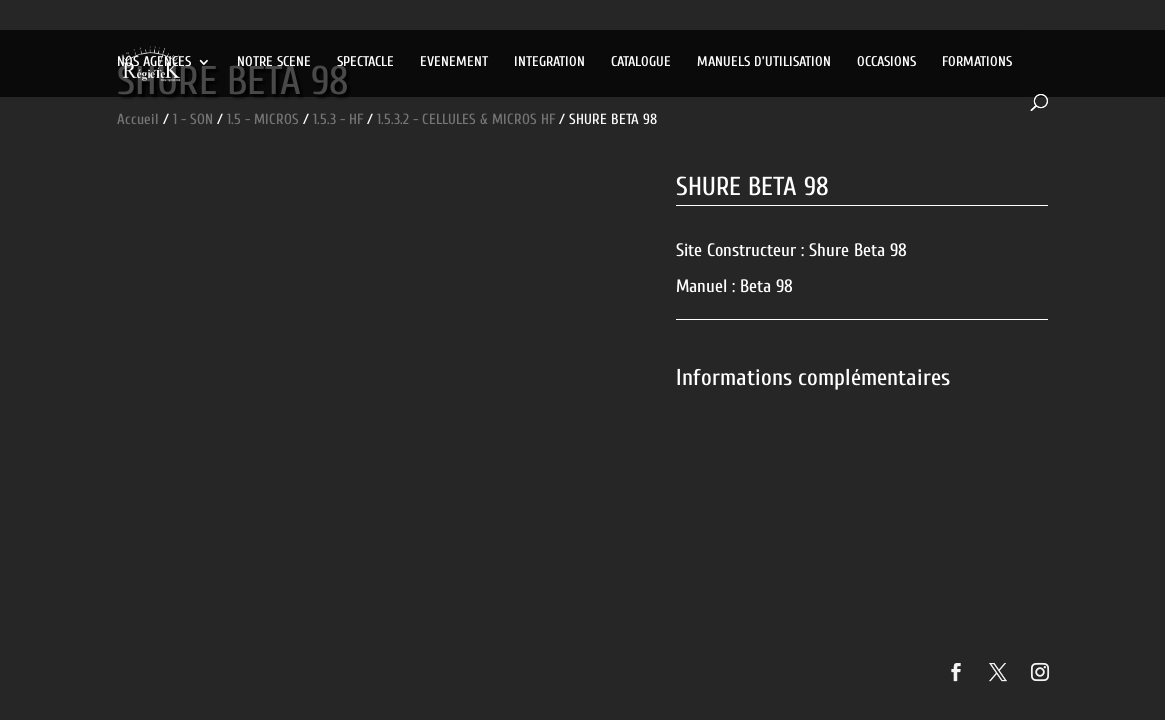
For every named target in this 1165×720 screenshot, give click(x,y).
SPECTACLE (365, 62)
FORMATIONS (977, 62)
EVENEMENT (454, 62)
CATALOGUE (641, 62)
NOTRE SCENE (274, 62)
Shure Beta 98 (858, 250)
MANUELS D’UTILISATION (764, 62)
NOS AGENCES (154, 62)
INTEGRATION (549, 62)
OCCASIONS (886, 62)
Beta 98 (766, 286)
